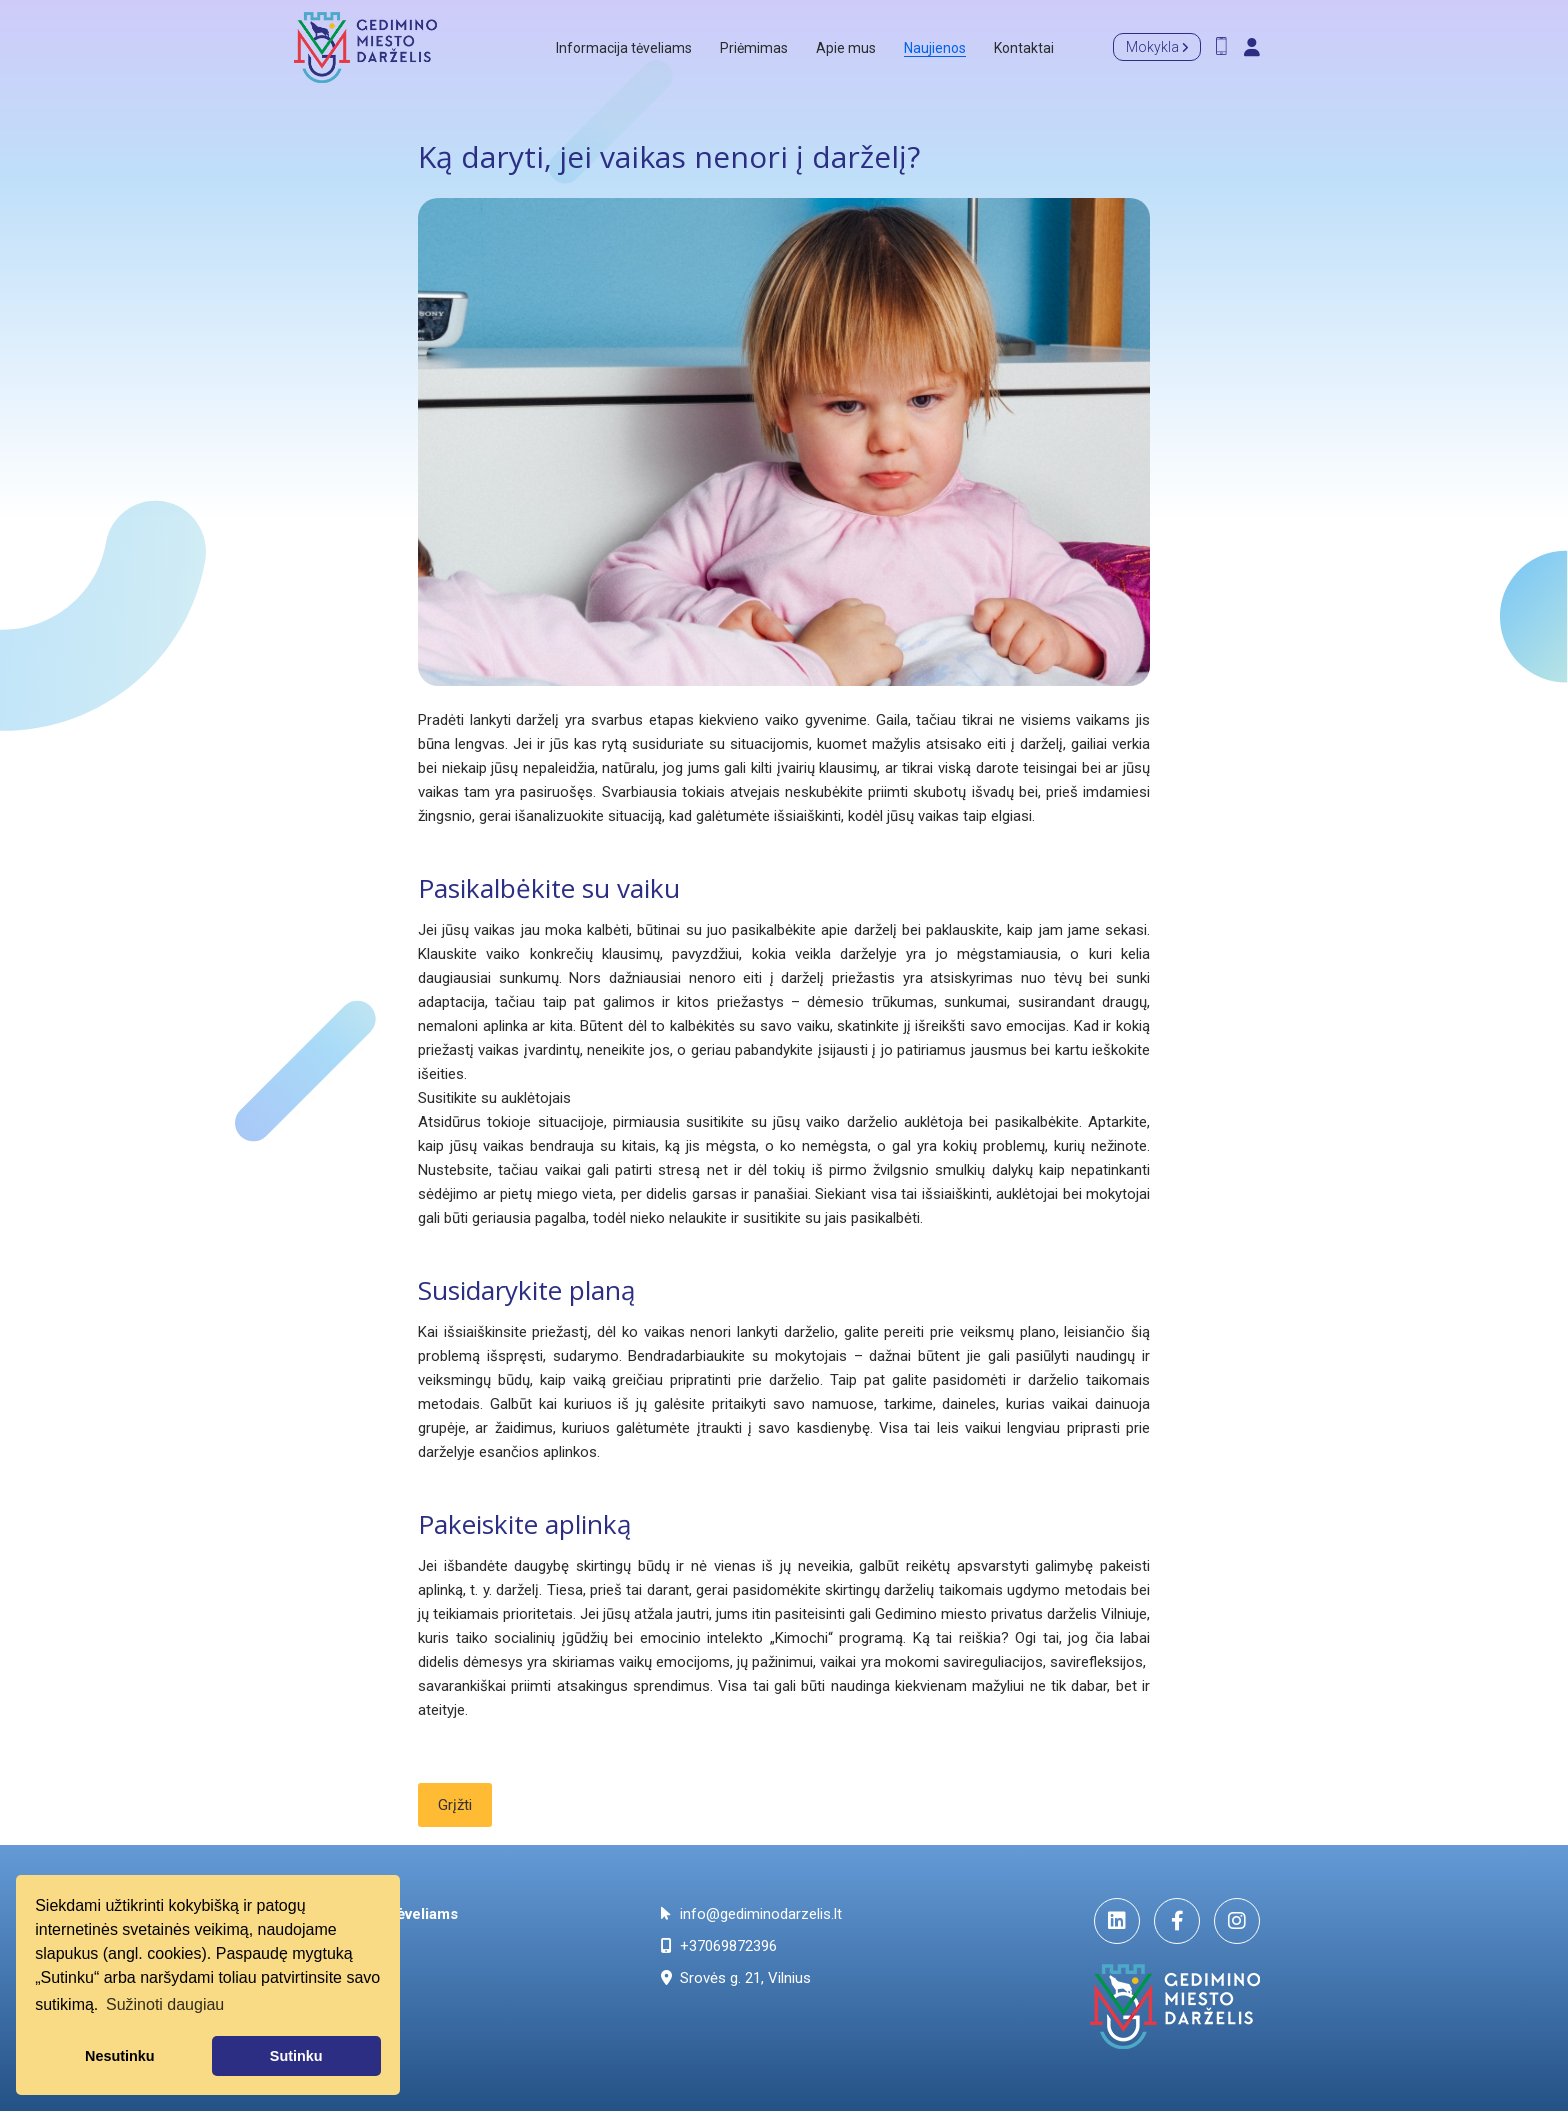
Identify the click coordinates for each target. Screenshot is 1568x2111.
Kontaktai (1024, 48)
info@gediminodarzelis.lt (751, 1914)
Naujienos (935, 48)
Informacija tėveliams (624, 48)
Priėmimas (754, 48)
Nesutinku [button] (120, 2056)
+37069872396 (719, 1946)
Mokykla (1157, 47)
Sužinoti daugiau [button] (165, 2004)
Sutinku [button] (296, 2056)
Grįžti (455, 1805)
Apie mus (846, 48)
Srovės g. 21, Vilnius (736, 1978)
